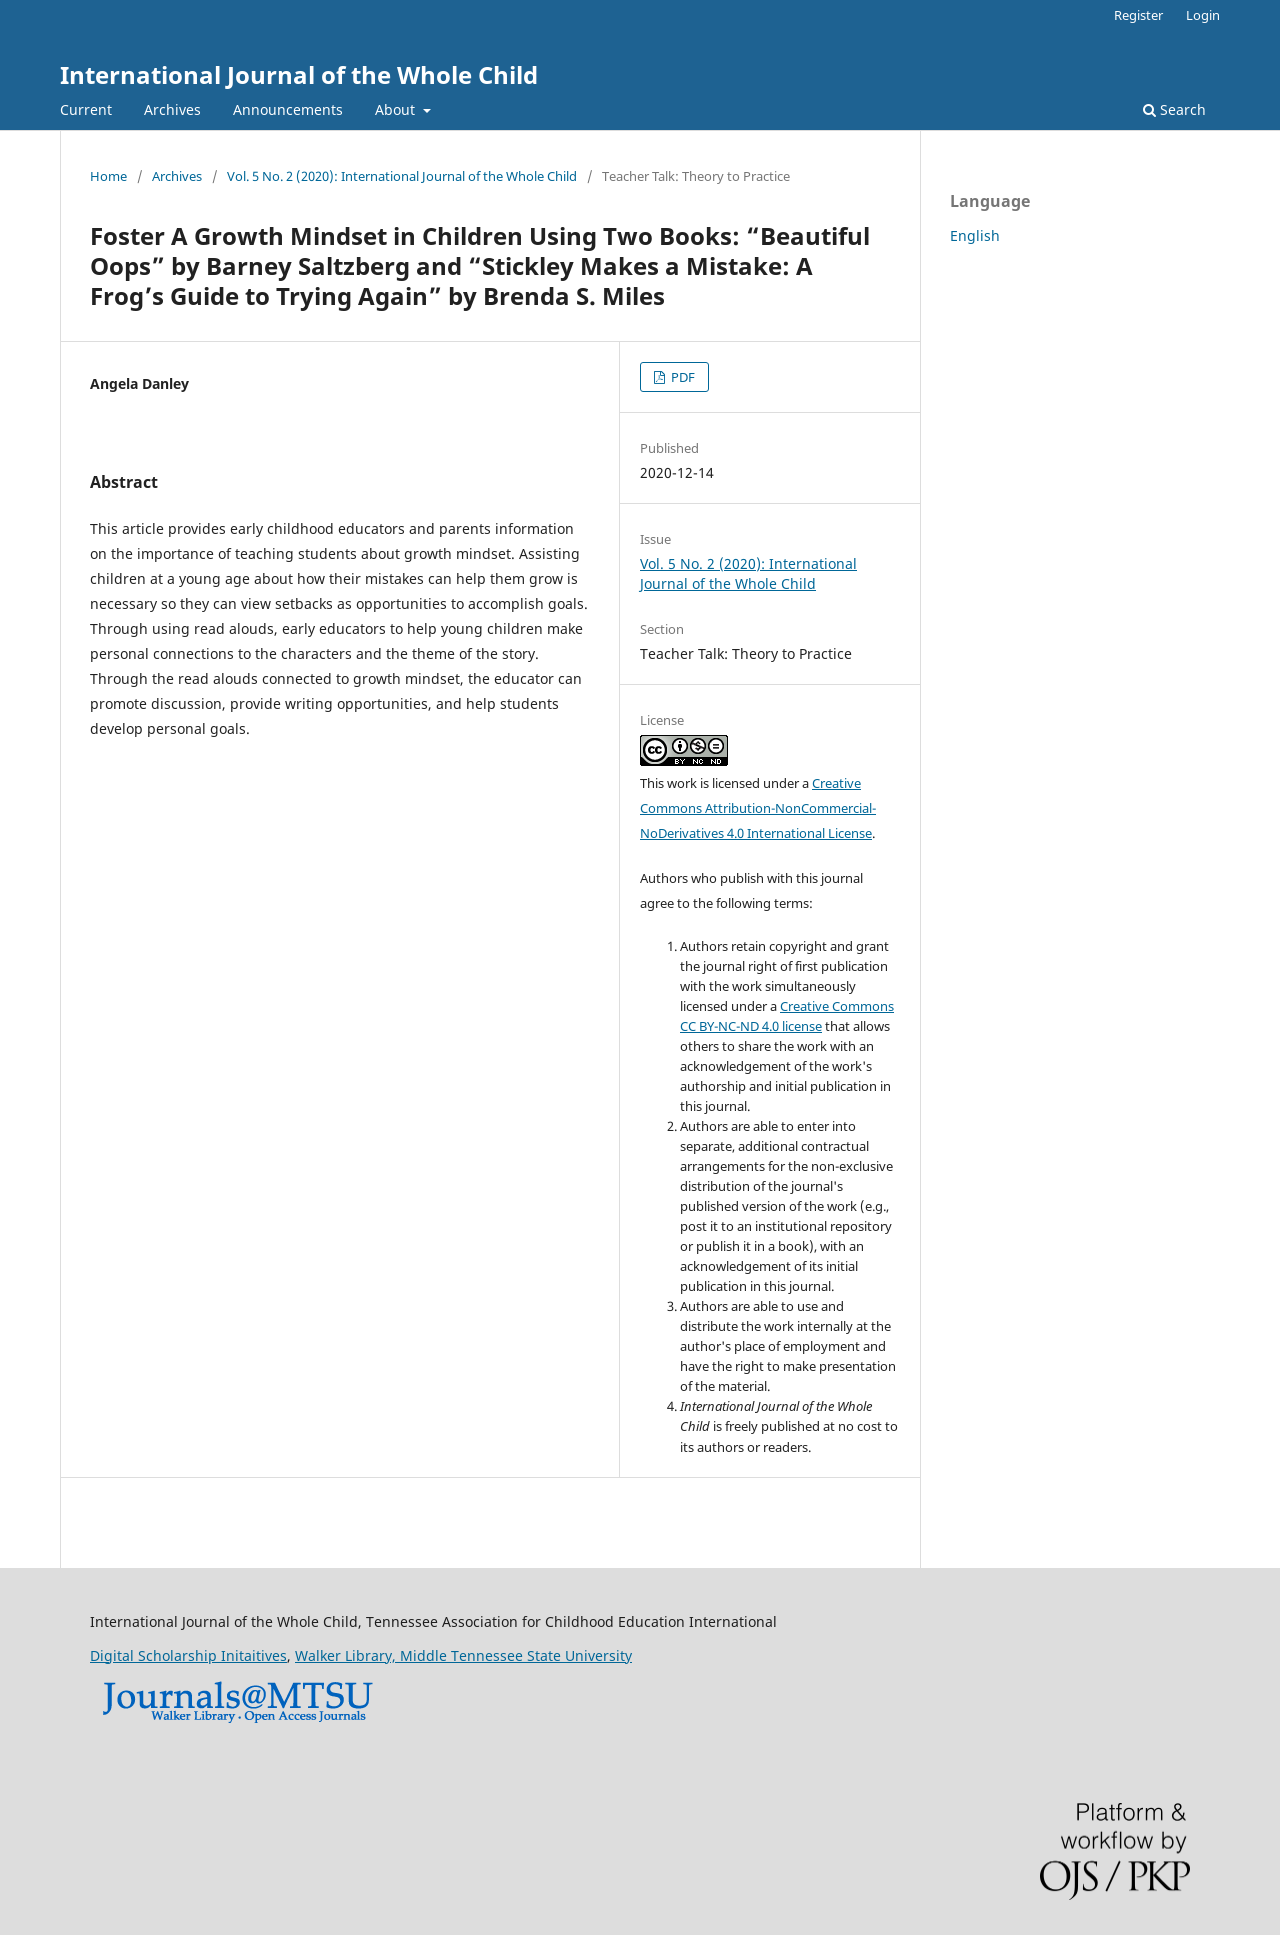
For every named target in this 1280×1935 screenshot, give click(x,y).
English (975, 235)
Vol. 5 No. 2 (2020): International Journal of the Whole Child (402, 176)
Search (1174, 109)
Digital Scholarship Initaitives (188, 1655)
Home (108, 176)
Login (1203, 15)
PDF (681, 377)
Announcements (288, 109)
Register (1138, 15)
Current (86, 109)
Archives (172, 109)
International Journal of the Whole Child (299, 74)
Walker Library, (347, 1655)
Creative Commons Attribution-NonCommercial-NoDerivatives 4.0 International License (758, 808)
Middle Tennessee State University (516, 1655)
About (397, 109)
